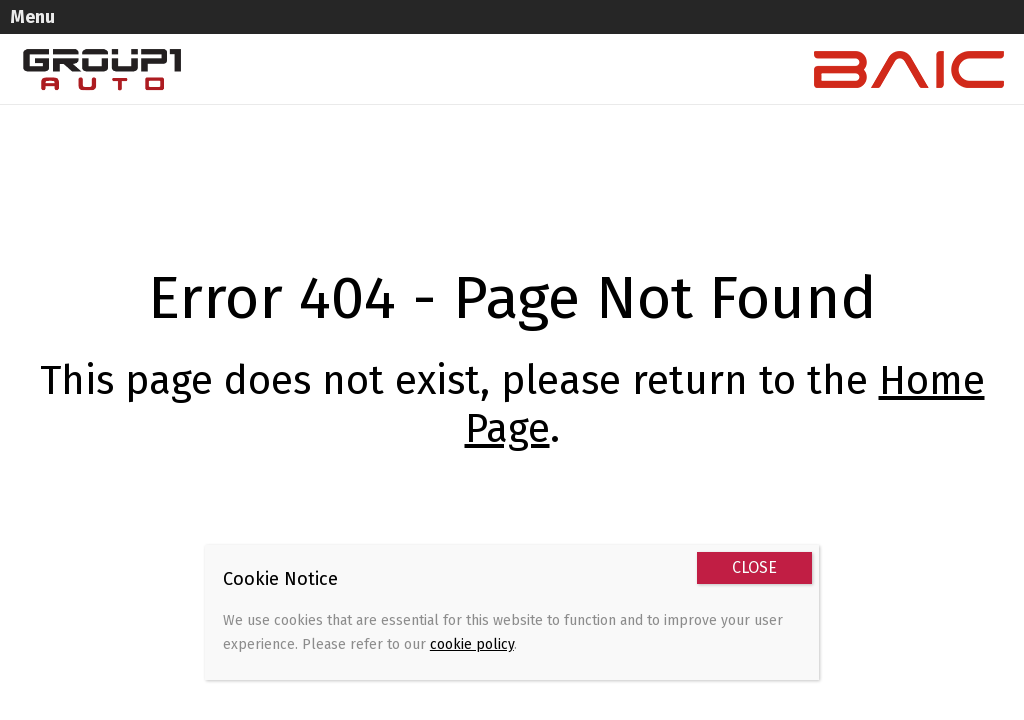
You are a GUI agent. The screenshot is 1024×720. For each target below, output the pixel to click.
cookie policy (472, 644)
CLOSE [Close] (754, 567)
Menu (56, 16)
